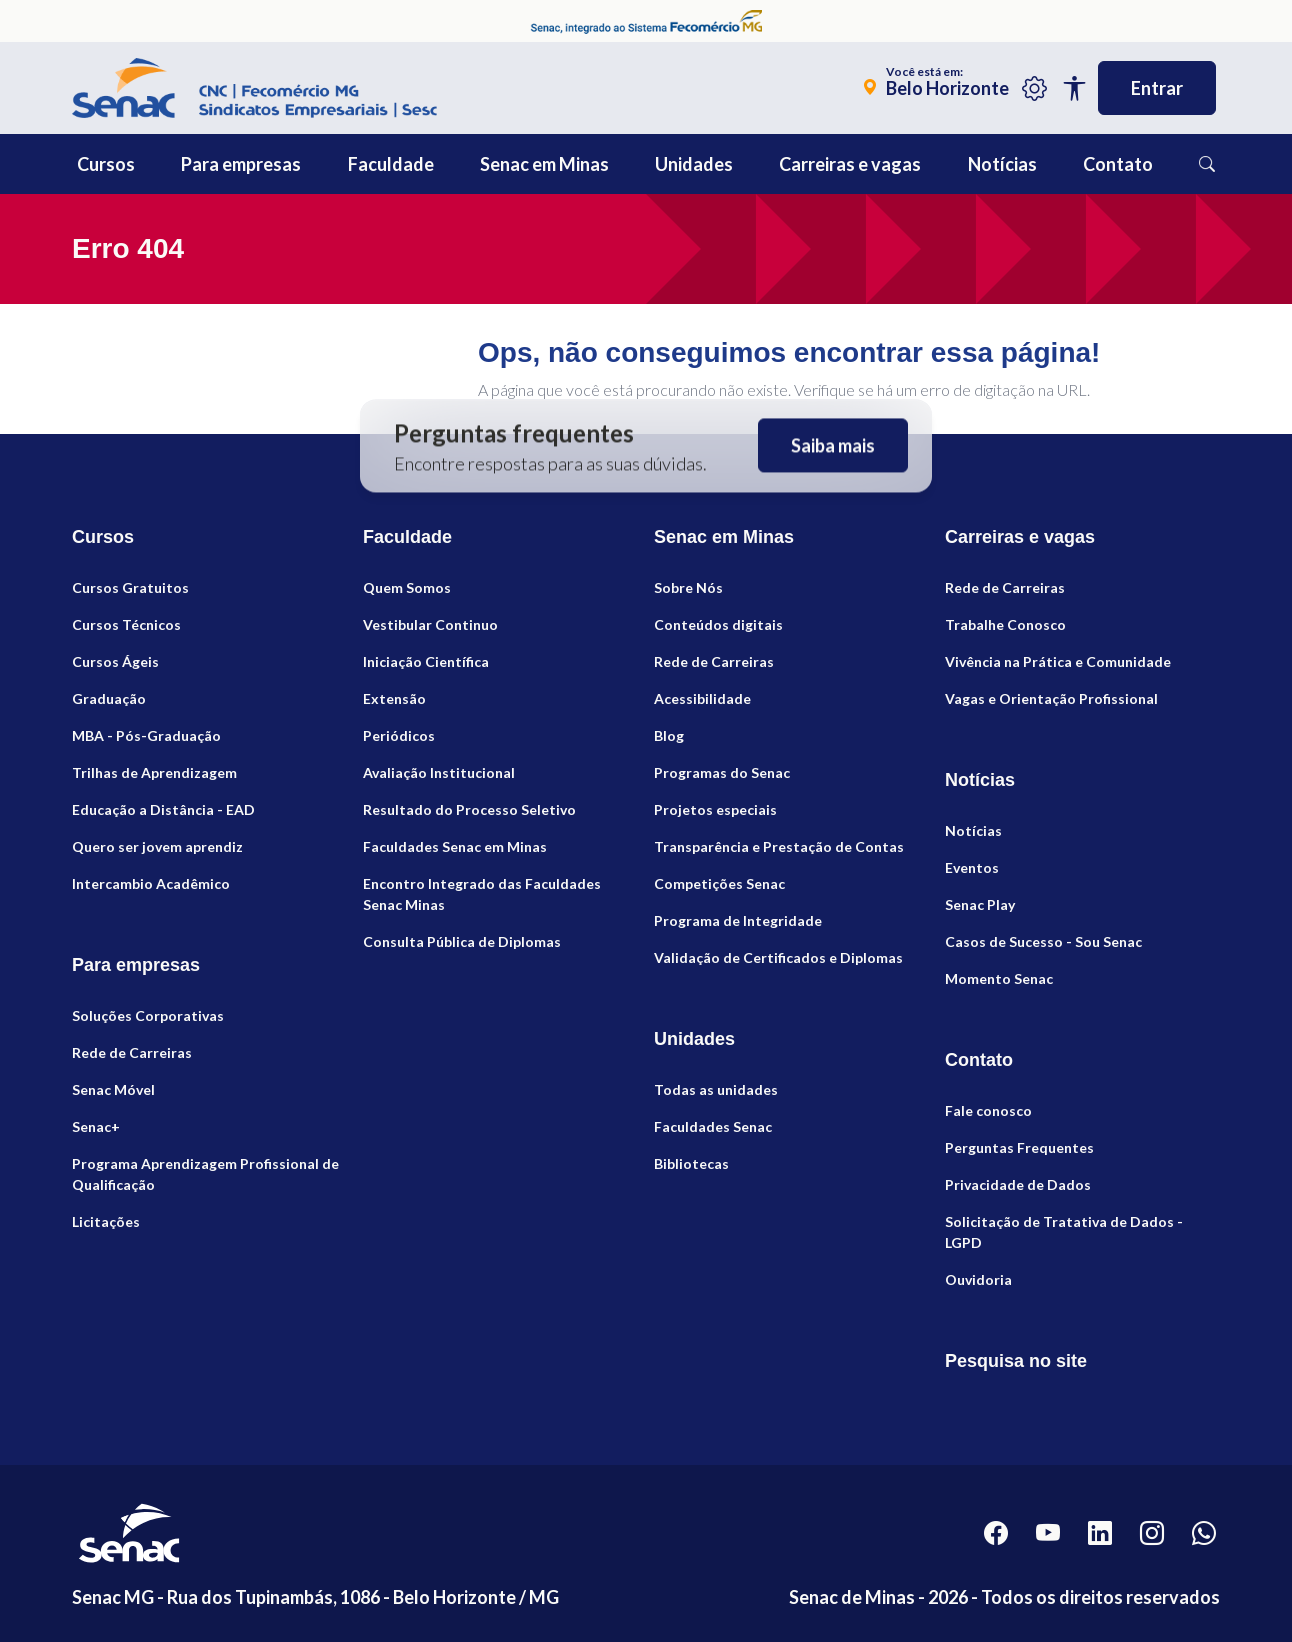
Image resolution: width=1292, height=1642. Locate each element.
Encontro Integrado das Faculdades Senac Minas (482, 894)
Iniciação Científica (426, 661)
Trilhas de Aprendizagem (154, 772)
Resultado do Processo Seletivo (469, 809)
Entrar (1157, 88)
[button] (151, 164)
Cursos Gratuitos (130, 587)
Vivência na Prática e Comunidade (1058, 661)
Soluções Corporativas (148, 1015)
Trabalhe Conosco (1005, 624)
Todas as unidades (716, 1089)
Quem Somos (407, 587)
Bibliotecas (691, 1163)
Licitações (106, 1221)
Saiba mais (833, 446)
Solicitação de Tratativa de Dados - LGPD (1064, 1232)
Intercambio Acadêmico (151, 883)
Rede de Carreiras (132, 1052)
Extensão (394, 698)
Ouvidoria (978, 1279)
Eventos (972, 867)
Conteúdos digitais (718, 624)
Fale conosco (988, 1110)
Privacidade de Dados (1018, 1184)
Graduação (109, 698)
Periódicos (399, 735)
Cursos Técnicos (126, 624)
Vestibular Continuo (430, 624)
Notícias (973, 830)
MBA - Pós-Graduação (146, 735)
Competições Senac (719, 883)
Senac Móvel (113, 1089)
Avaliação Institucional (439, 772)
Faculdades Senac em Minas (455, 846)
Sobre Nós (688, 587)
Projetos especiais (715, 809)
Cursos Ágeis (115, 661)
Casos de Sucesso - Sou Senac (1043, 941)
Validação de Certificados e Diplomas (778, 957)
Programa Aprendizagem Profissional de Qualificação (205, 1174)
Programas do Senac (722, 772)
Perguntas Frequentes (1019, 1147)
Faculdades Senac (713, 1126)
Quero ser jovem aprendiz (157, 846)
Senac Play (980, 904)
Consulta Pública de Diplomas (462, 941)
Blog (669, 735)
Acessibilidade (702, 698)
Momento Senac (999, 978)
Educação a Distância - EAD (163, 809)
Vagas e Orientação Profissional (1051, 698)
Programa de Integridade (738, 920)
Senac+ (96, 1126)
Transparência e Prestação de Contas (779, 846)
